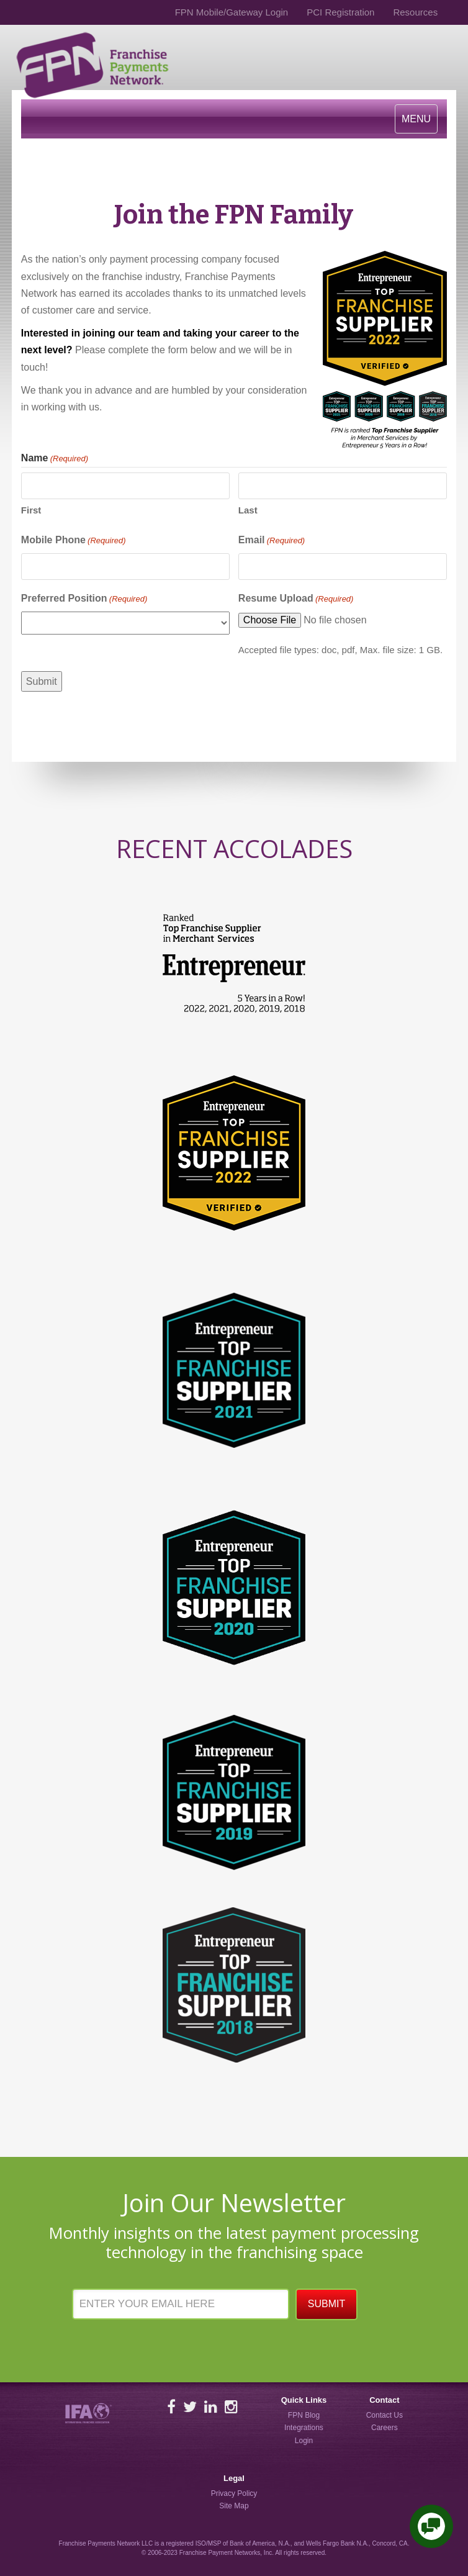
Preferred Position (84, 599)
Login (304, 2440)
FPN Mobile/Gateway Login (232, 12)
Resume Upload (296, 599)
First (31, 510)
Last (248, 510)
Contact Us (384, 2415)
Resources (415, 12)
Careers (384, 2427)
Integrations (303, 2427)
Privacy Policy (234, 2493)
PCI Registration (340, 12)
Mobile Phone (73, 541)
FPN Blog (304, 2415)
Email (271, 541)
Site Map (233, 2505)
